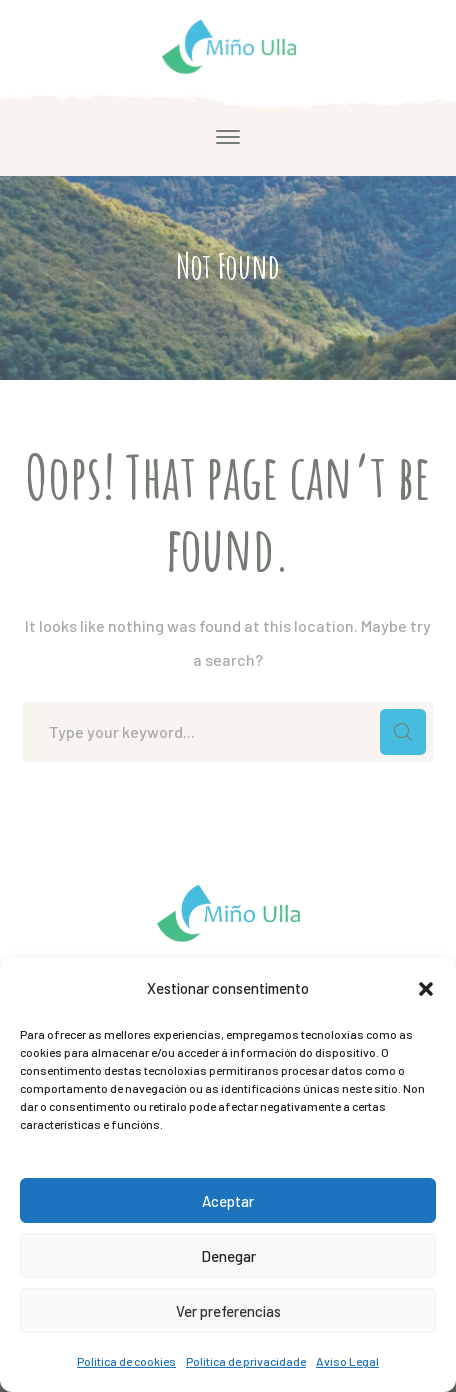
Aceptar (228, 1201)
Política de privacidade (246, 1361)
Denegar (228, 1256)
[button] (426, 989)
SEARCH (403, 732)
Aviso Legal (347, 1361)
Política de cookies (126, 1361)
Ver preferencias (228, 1311)
